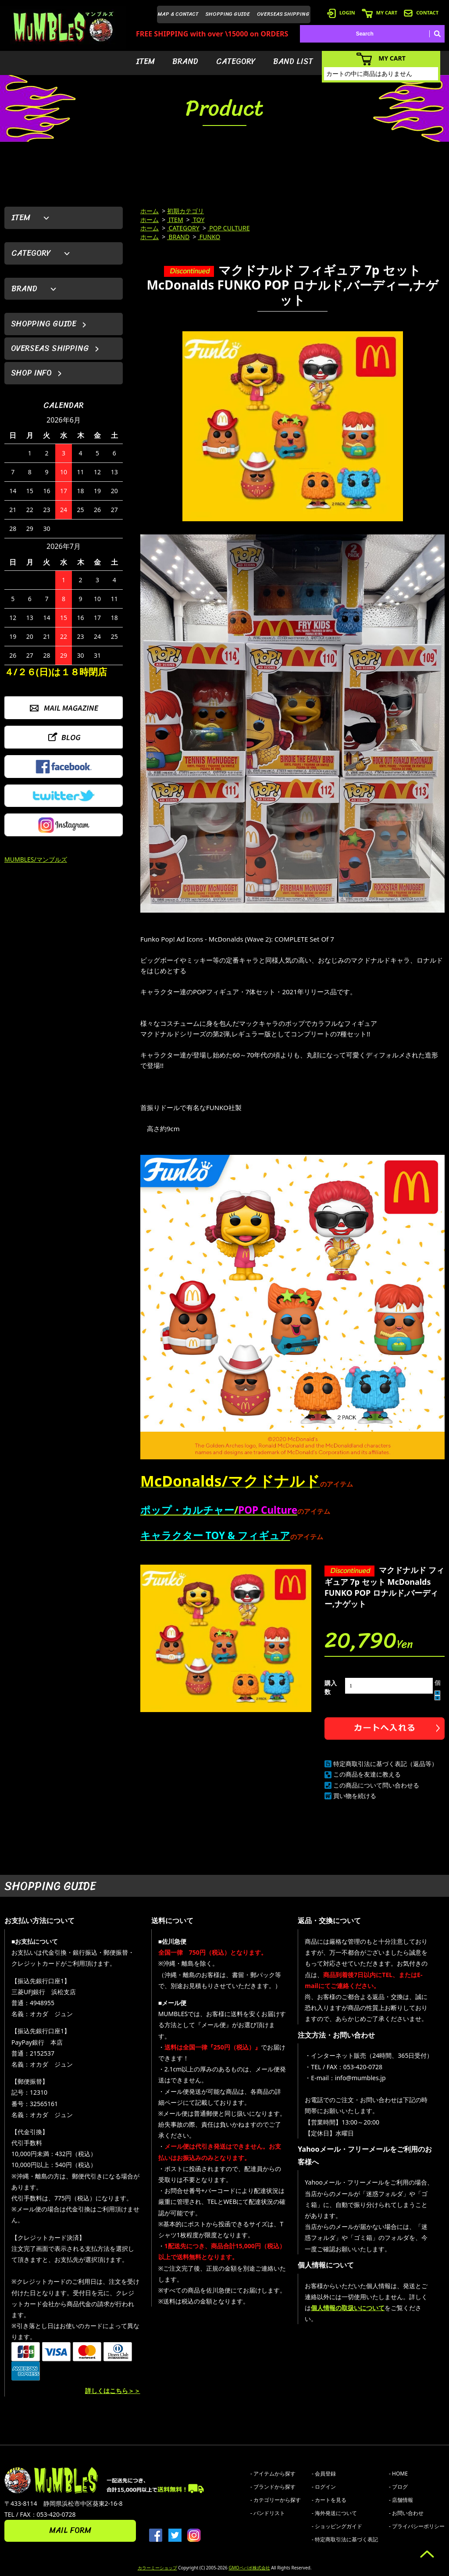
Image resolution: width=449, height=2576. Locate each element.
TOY (198, 219)
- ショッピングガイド (337, 2526)
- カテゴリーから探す (275, 2500)
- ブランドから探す (273, 2486)
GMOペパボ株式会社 (249, 2568)
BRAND (185, 61)
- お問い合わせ (406, 2513)
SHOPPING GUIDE (228, 14)
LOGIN (341, 12)
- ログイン (324, 2486)
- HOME (398, 2473)
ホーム (149, 211)
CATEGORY (236, 61)
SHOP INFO (31, 373)
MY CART (379, 12)
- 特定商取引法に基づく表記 (345, 2539)
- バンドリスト (267, 2513)
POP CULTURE (229, 228)
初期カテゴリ (185, 211)
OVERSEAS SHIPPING (283, 14)
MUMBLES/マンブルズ (35, 859)
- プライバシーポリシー (417, 2526)
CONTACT (421, 12)
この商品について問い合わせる (376, 1785)
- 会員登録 (324, 2473)
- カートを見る (329, 2500)
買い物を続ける (354, 1795)
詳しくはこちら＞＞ (112, 2390)
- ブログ (398, 2486)
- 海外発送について (334, 2513)
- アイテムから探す (273, 2473)
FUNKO (209, 237)
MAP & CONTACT (178, 14)
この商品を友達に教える (367, 1774)
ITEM (145, 61)
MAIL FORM (70, 2530)
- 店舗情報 (401, 2500)
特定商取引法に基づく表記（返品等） (385, 1763)
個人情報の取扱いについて (348, 2308)
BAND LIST (293, 61)
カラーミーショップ (157, 2568)
